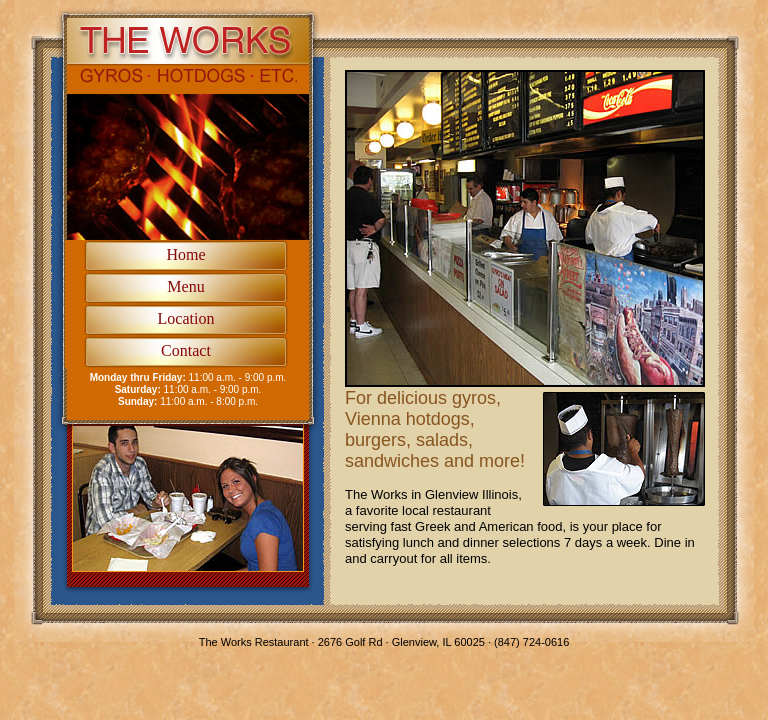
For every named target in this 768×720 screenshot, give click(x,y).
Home (185, 254)
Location (186, 318)
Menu (185, 286)
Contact (186, 350)
